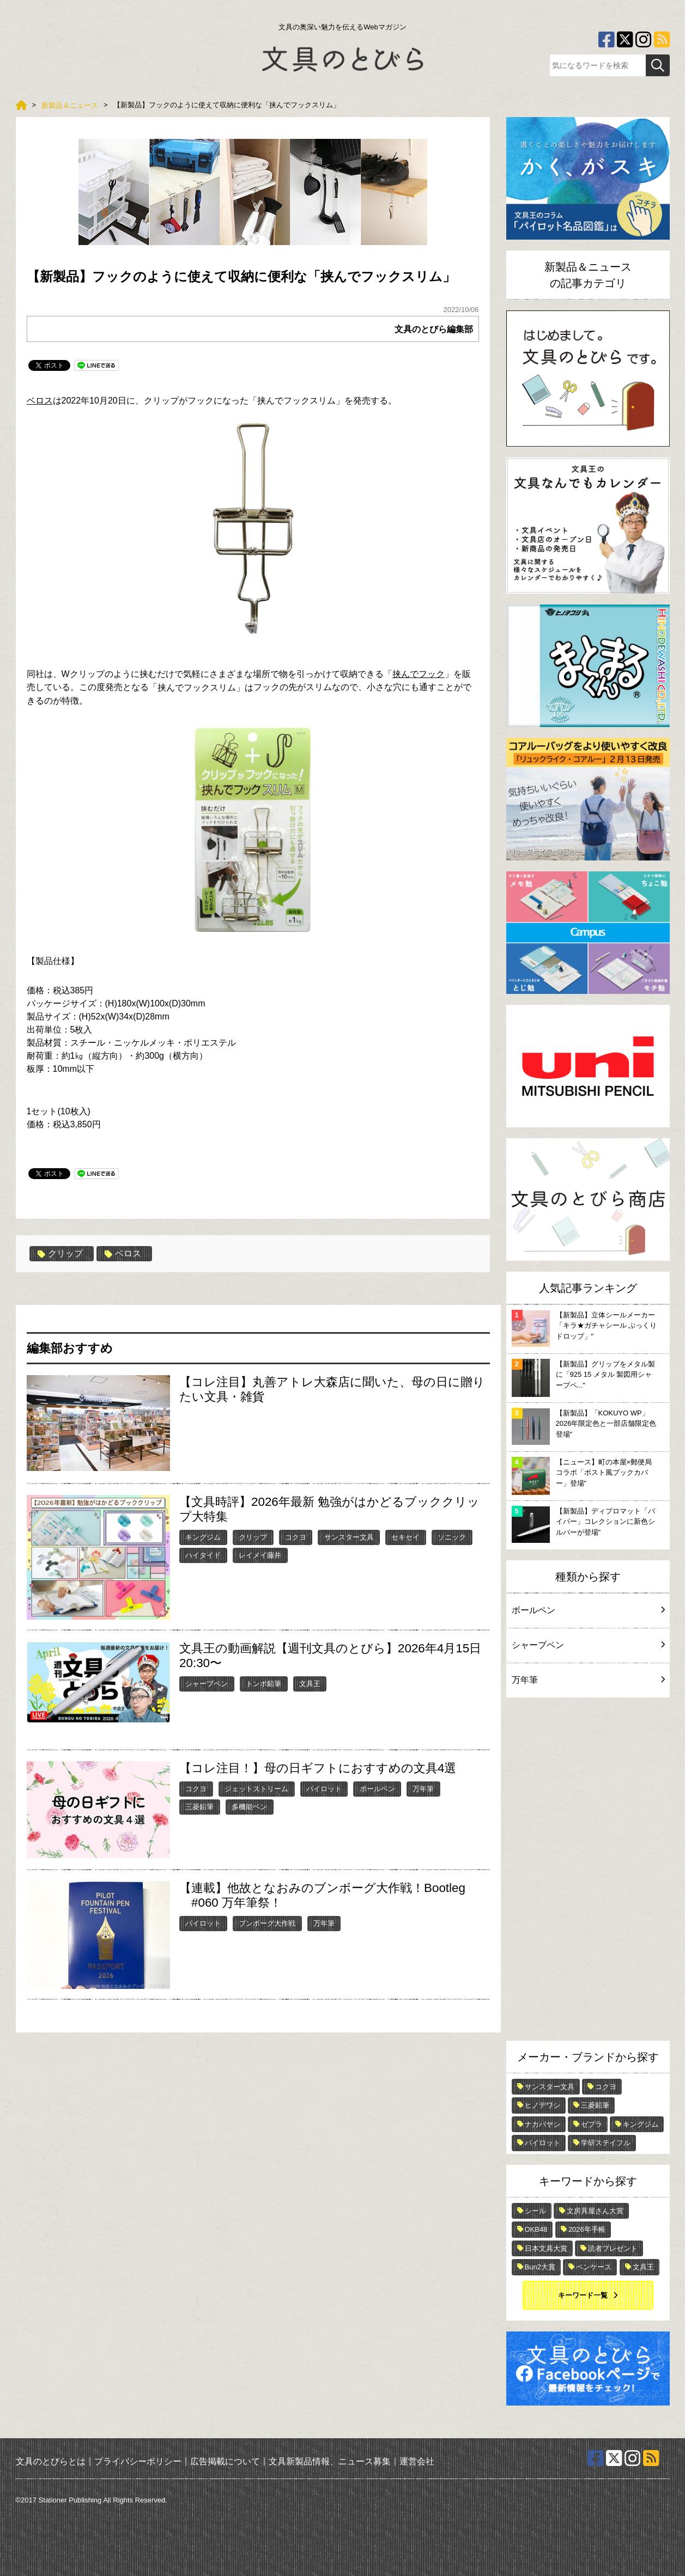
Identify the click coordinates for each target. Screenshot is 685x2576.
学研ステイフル (606, 2143)
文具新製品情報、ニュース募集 (330, 2461)
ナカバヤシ (542, 2124)
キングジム (203, 1537)
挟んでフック (418, 674)
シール (535, 2211)
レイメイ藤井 (260, 1555)
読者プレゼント (613, 2248)
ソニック (452, 1537)
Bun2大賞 (540, 2267)
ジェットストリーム (256, 1789)
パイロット (324, 1789)
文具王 (309, 1684)
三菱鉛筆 (199, 1807)
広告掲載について (225, 2461)
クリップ (60, 1254)
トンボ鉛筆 (263, 1684)
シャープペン (206, 1684)
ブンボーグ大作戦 (267, 1923)
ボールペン (377, 1789)
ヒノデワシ (542, 2105)
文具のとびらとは (51, 2461)
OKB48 (536, 2229)
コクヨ (295, 1537)
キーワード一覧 (583, 2295)
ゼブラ (591, 2124)
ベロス (40, 400)
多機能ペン (249, 1807)
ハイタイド (203, 1555)
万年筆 (423, 1789)
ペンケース (593, 2267)
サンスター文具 (349, 1537)
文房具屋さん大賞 (595, 2211)
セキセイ (405, 1537)
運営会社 (416, 2461)
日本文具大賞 (546, 2248)
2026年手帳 (586, 2229)
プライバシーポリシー (137, 2461)
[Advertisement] (588, 1871)
